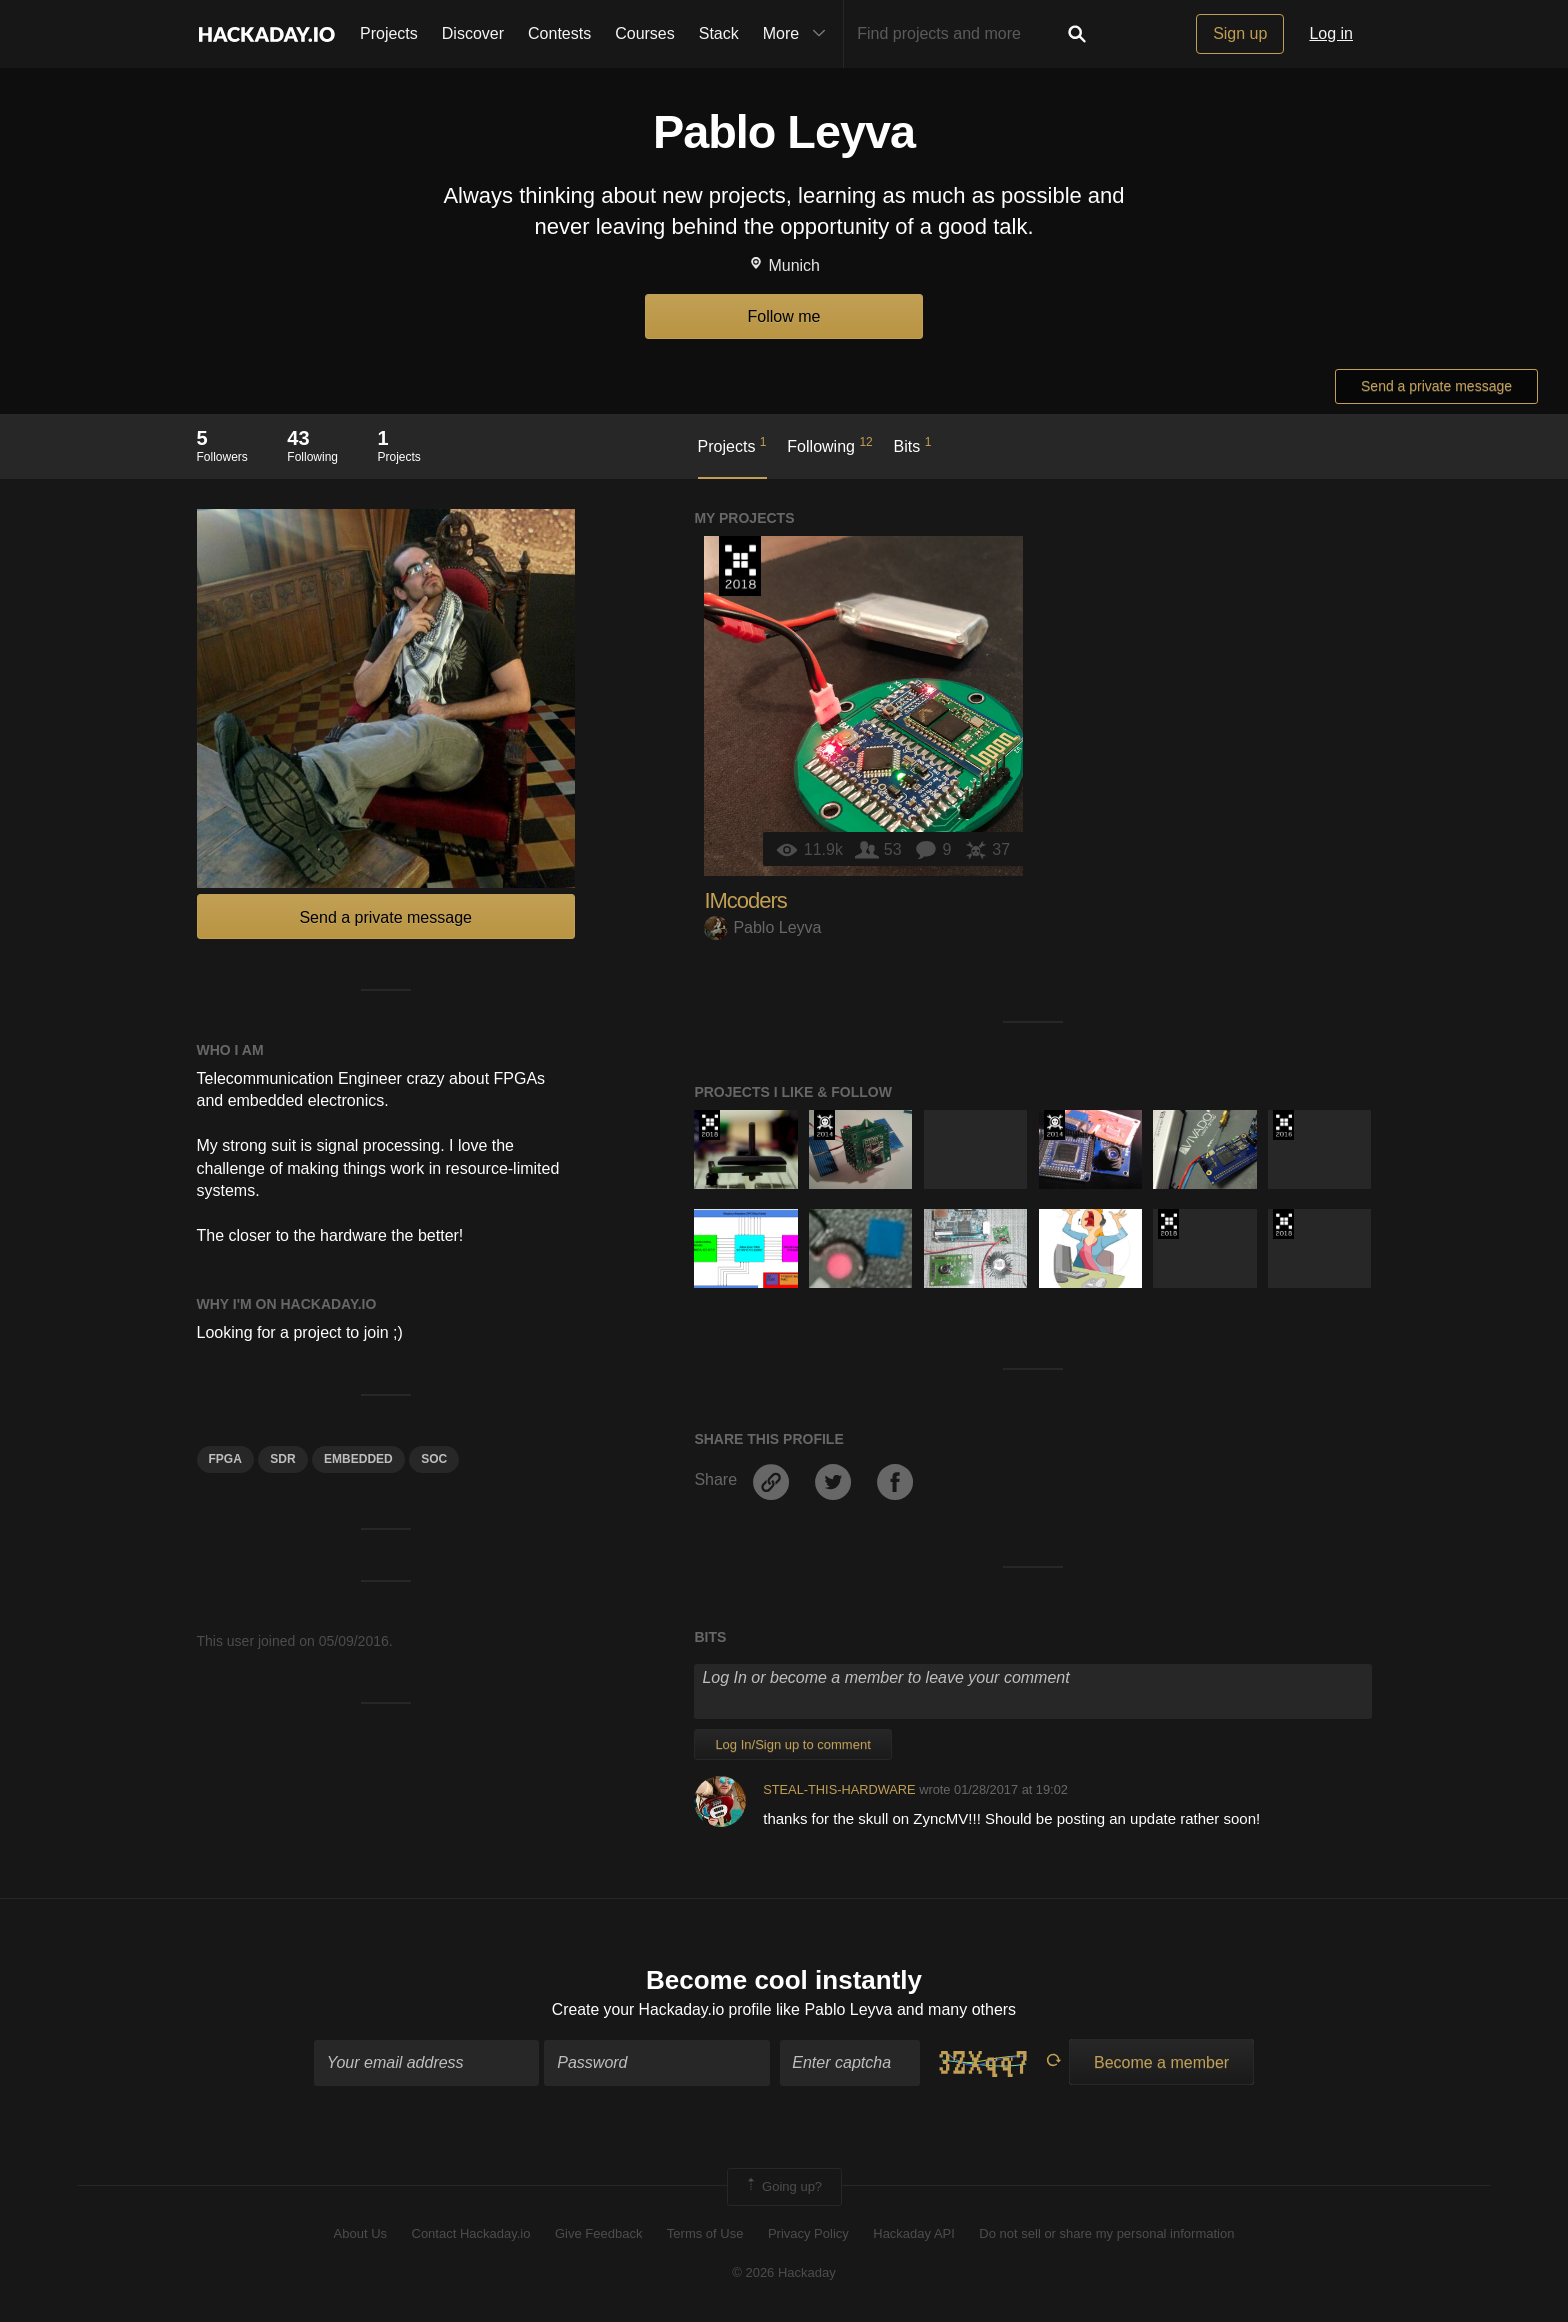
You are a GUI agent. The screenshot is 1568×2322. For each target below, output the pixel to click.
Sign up (1240, 33)
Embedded (358, 1459)
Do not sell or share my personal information (1106, 2234)
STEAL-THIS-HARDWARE (839, 1789)
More (799, 34)
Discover (473, 33)
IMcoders (745, 900)
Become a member (1161, 2063)
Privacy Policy (808, 2234)
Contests (559, 33)
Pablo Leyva (762, 927)
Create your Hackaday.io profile (661, 2009)
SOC (434, 1459)
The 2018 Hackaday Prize (740, 566)
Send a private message (1436, 386)
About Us (360, 2234)
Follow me (784, 316)
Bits (913, 445)
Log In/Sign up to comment (792, 1744)
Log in (1331, 33)
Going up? (783, 2188)
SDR (282, 1459)
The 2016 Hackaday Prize (1283, 1125)
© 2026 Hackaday (784, 2272)
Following (829, 445)
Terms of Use (705, 2234)
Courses (645, 33)
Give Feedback (598, 2234)
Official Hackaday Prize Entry (824, 1125)
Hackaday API (914, 2234)
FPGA (225, 1459)
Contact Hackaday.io (471, 2234)
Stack (719, 33)
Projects (389, 33)
